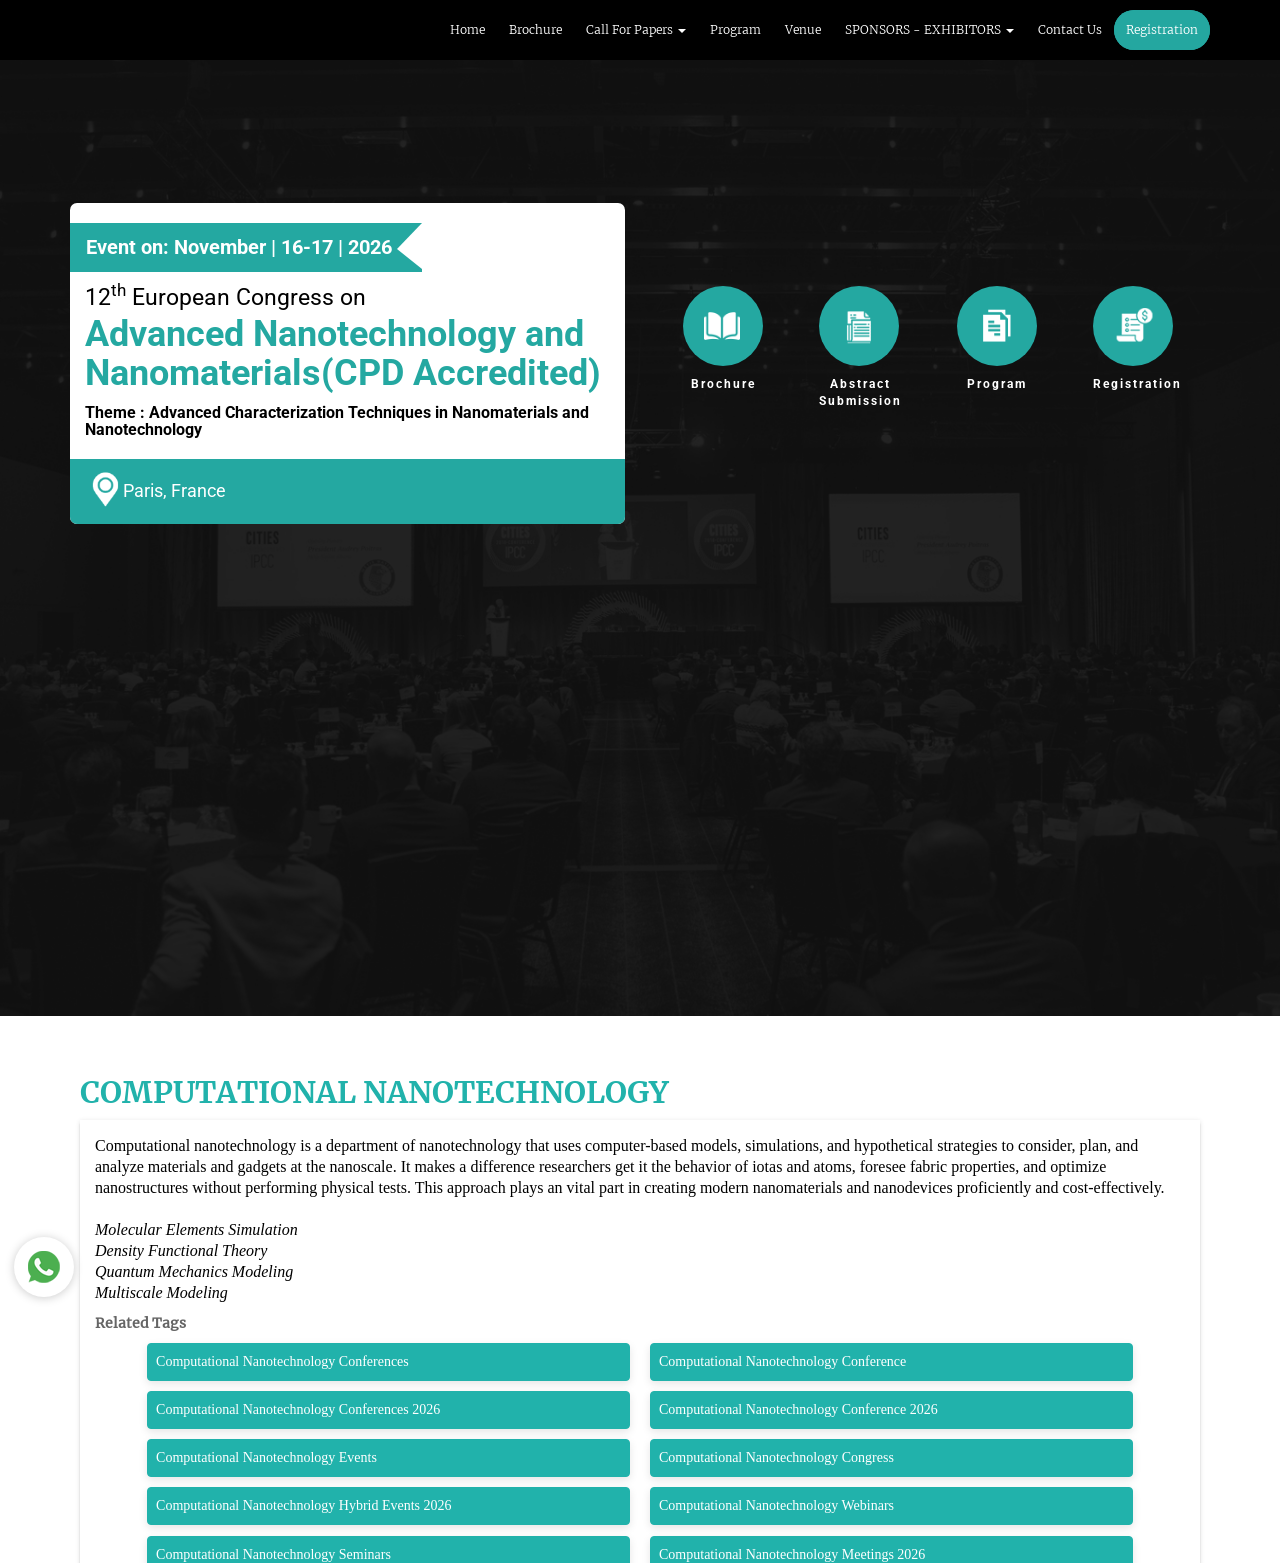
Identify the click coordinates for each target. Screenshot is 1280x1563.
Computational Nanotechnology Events (266, 1457)
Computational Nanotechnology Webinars (776, 1505)
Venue (803, 29)
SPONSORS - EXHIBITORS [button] (929, 29)
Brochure (535, 29)
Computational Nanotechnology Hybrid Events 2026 (304, 1505)
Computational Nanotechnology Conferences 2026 (298, 1409)
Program (735, 29)
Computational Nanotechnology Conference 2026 (798, 1409)
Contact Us (1070, 29)
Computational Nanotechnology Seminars (273, 1554)
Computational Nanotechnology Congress (776, 1457)
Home (467, 29)
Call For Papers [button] (636, 29)
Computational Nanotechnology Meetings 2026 (792, 1554)
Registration (1162, 29)
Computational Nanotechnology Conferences (282, 1361)
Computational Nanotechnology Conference (782, 1361)
